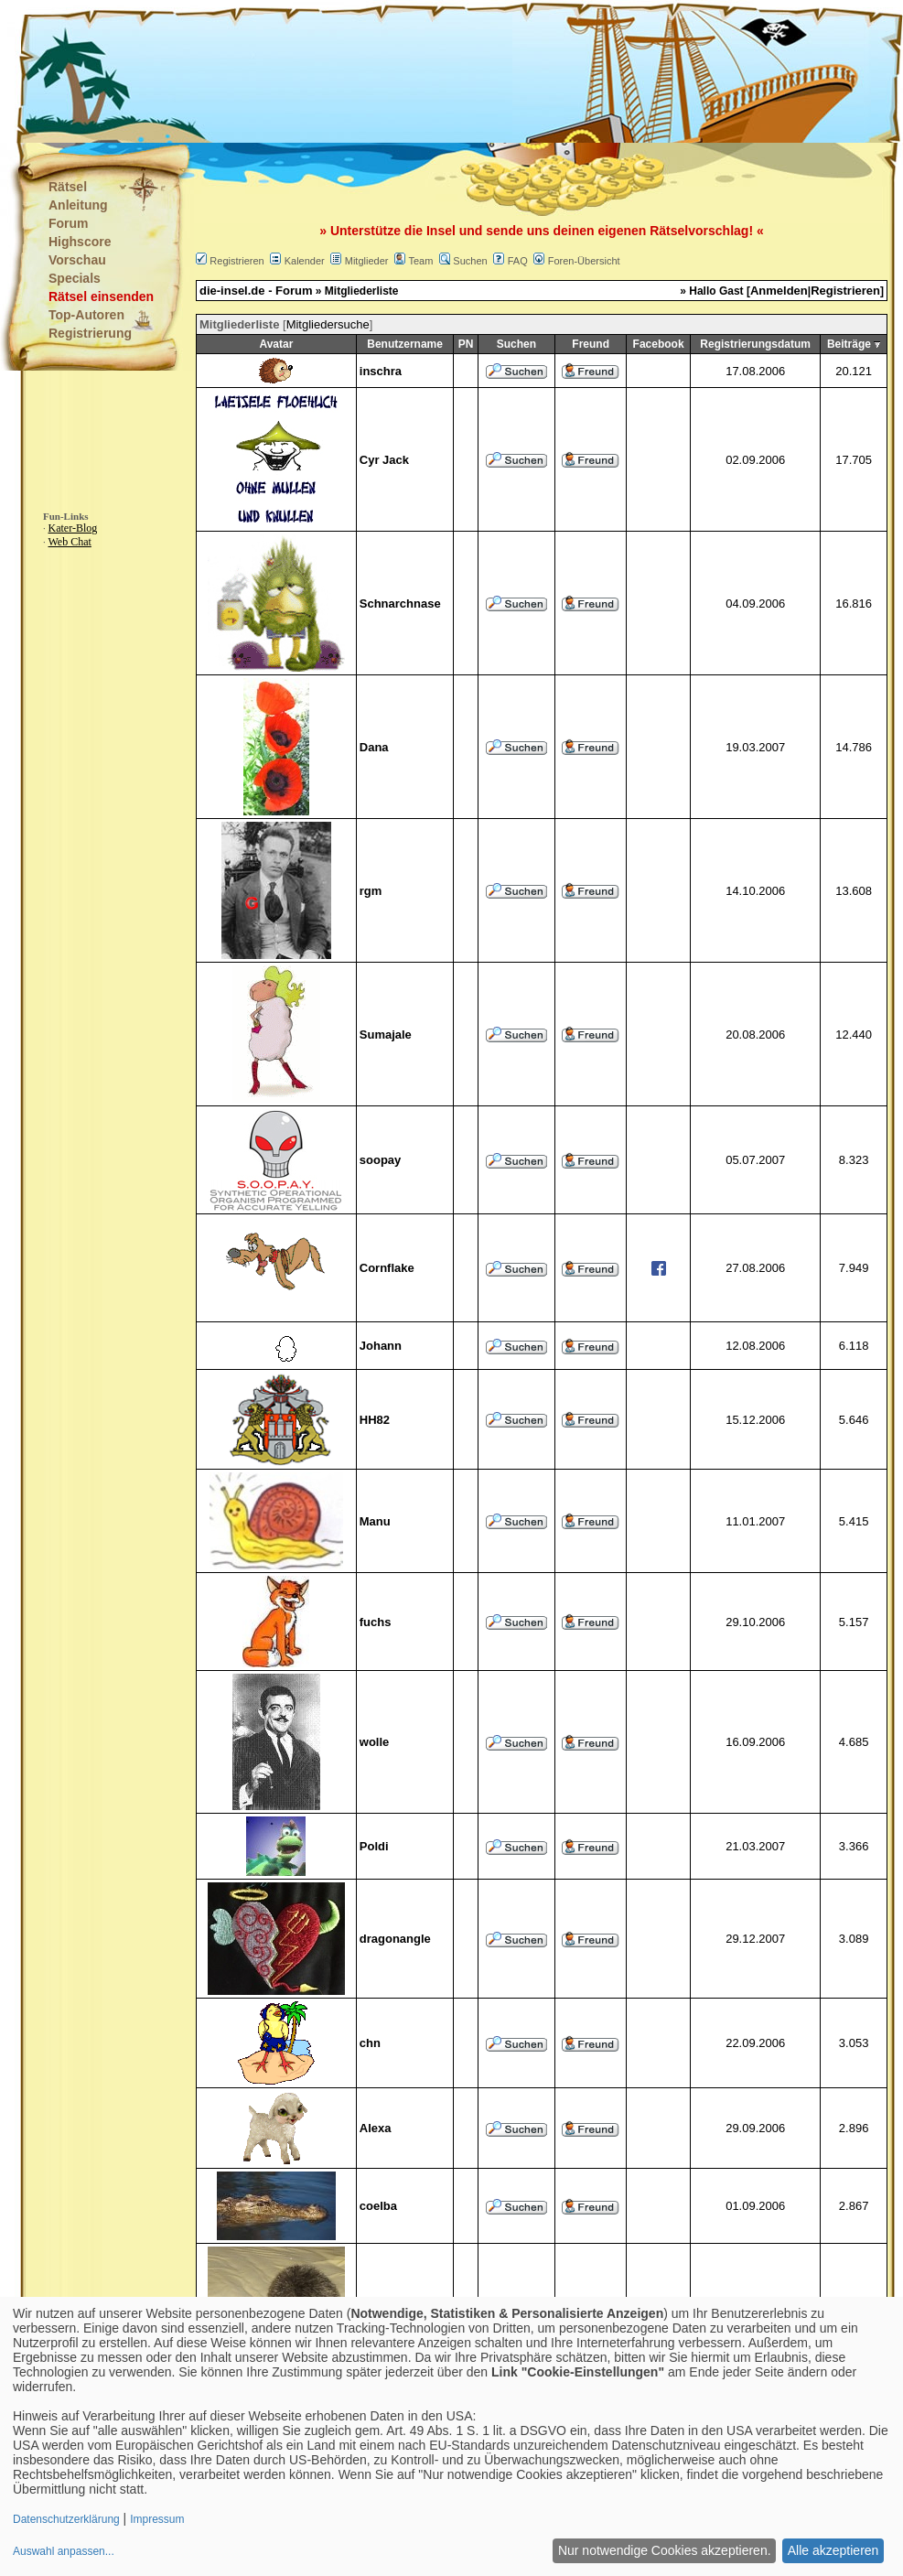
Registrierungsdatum (755, 344)
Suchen (470, 260)
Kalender (305, 260)
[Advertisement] (360, 73)
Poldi (374, 1846)
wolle (375, 1742)
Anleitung (78, 205)
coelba (378, 2206)
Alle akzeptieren (833, 2550)
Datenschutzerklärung (66, 2519)
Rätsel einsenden (101, 296)
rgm (371, 891)
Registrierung (90, 333)
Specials (74, 278)
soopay (381, 1160)
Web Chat (69, 541)
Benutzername (405, 344)
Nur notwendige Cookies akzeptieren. (664, 2550)
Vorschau (77, 260)
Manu (375, 1521)
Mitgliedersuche (328, 324)
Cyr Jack (384, 460)
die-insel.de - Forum (256, 290)
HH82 (375, 1420)
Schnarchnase (400, 603)
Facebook (658, 344)
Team (420, 260)
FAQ (518, 260)
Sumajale (386, 1034)
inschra (381, 371)
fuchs (376, 1622)
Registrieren (236, 260)
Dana (374, 747)
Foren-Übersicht (584, 260)
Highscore (79, 241)
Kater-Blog (73, 528)
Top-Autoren (86, 314)
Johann (381, 1346)
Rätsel (67, 186)
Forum (68, 223)
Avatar (276, 344)
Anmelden (779, 290)
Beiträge (849, 344)
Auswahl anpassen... (63, 2551)
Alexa (376, 2128)
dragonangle (395, 1938)
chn (370, 2043)
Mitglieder (367, 260)
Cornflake (387, 1268)
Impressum (157, 2519)
